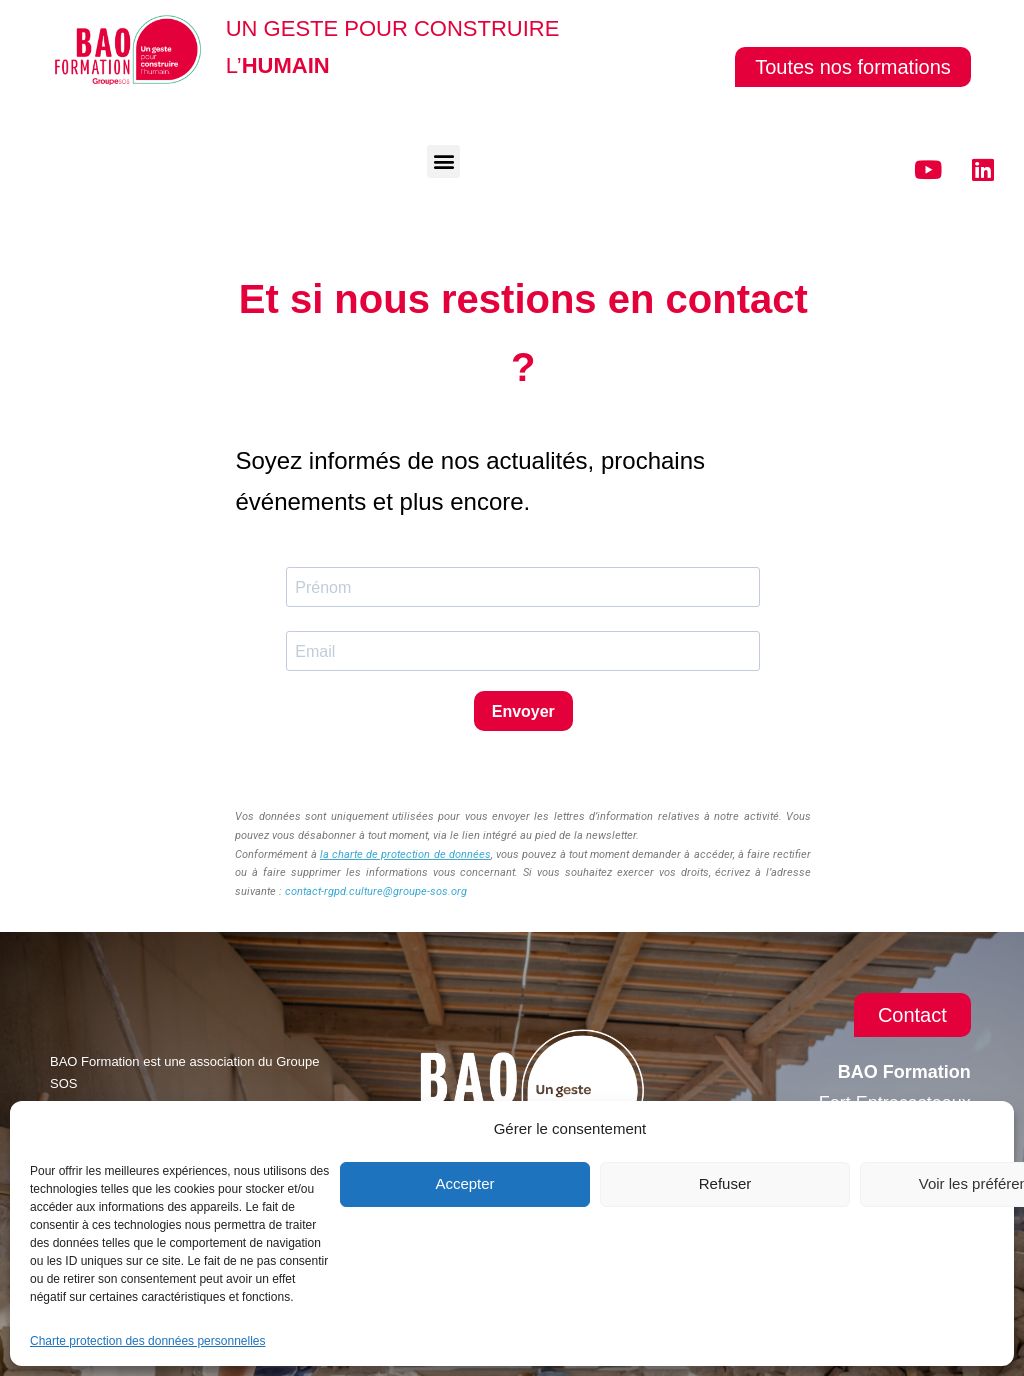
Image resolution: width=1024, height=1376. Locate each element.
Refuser (725, 1183)
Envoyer (523, 711)
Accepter (464, 1183)
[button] (443, 161)
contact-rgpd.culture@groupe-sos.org (376, 891)
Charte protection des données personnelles (148, 1341)
